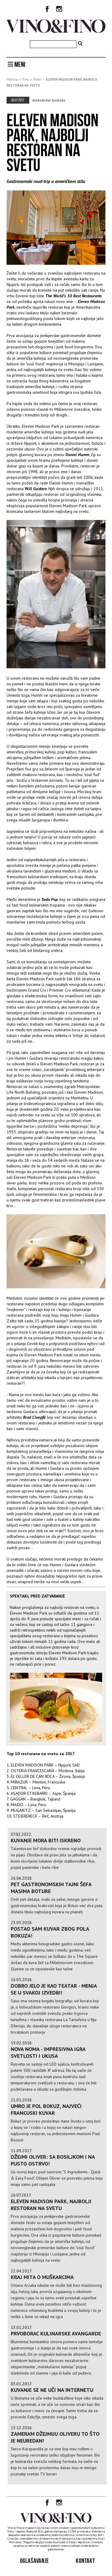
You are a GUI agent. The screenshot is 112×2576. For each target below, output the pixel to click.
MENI (16, 64)
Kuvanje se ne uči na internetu (52, 2389)
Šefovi (37, 79)
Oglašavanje (34, 2560)
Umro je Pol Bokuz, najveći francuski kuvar (46, 2109)
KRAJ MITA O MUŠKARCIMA (42, 2277)
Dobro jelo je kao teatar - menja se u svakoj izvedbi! (54, 1989)
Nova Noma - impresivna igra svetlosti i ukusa (48, 2052)
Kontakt (85, 2560)
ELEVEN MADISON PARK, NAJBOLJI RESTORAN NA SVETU (51, 2205)
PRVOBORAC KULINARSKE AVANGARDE (56, 2333)
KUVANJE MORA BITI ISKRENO (46, 1840)
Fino (25, 79)
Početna (12, 79)
